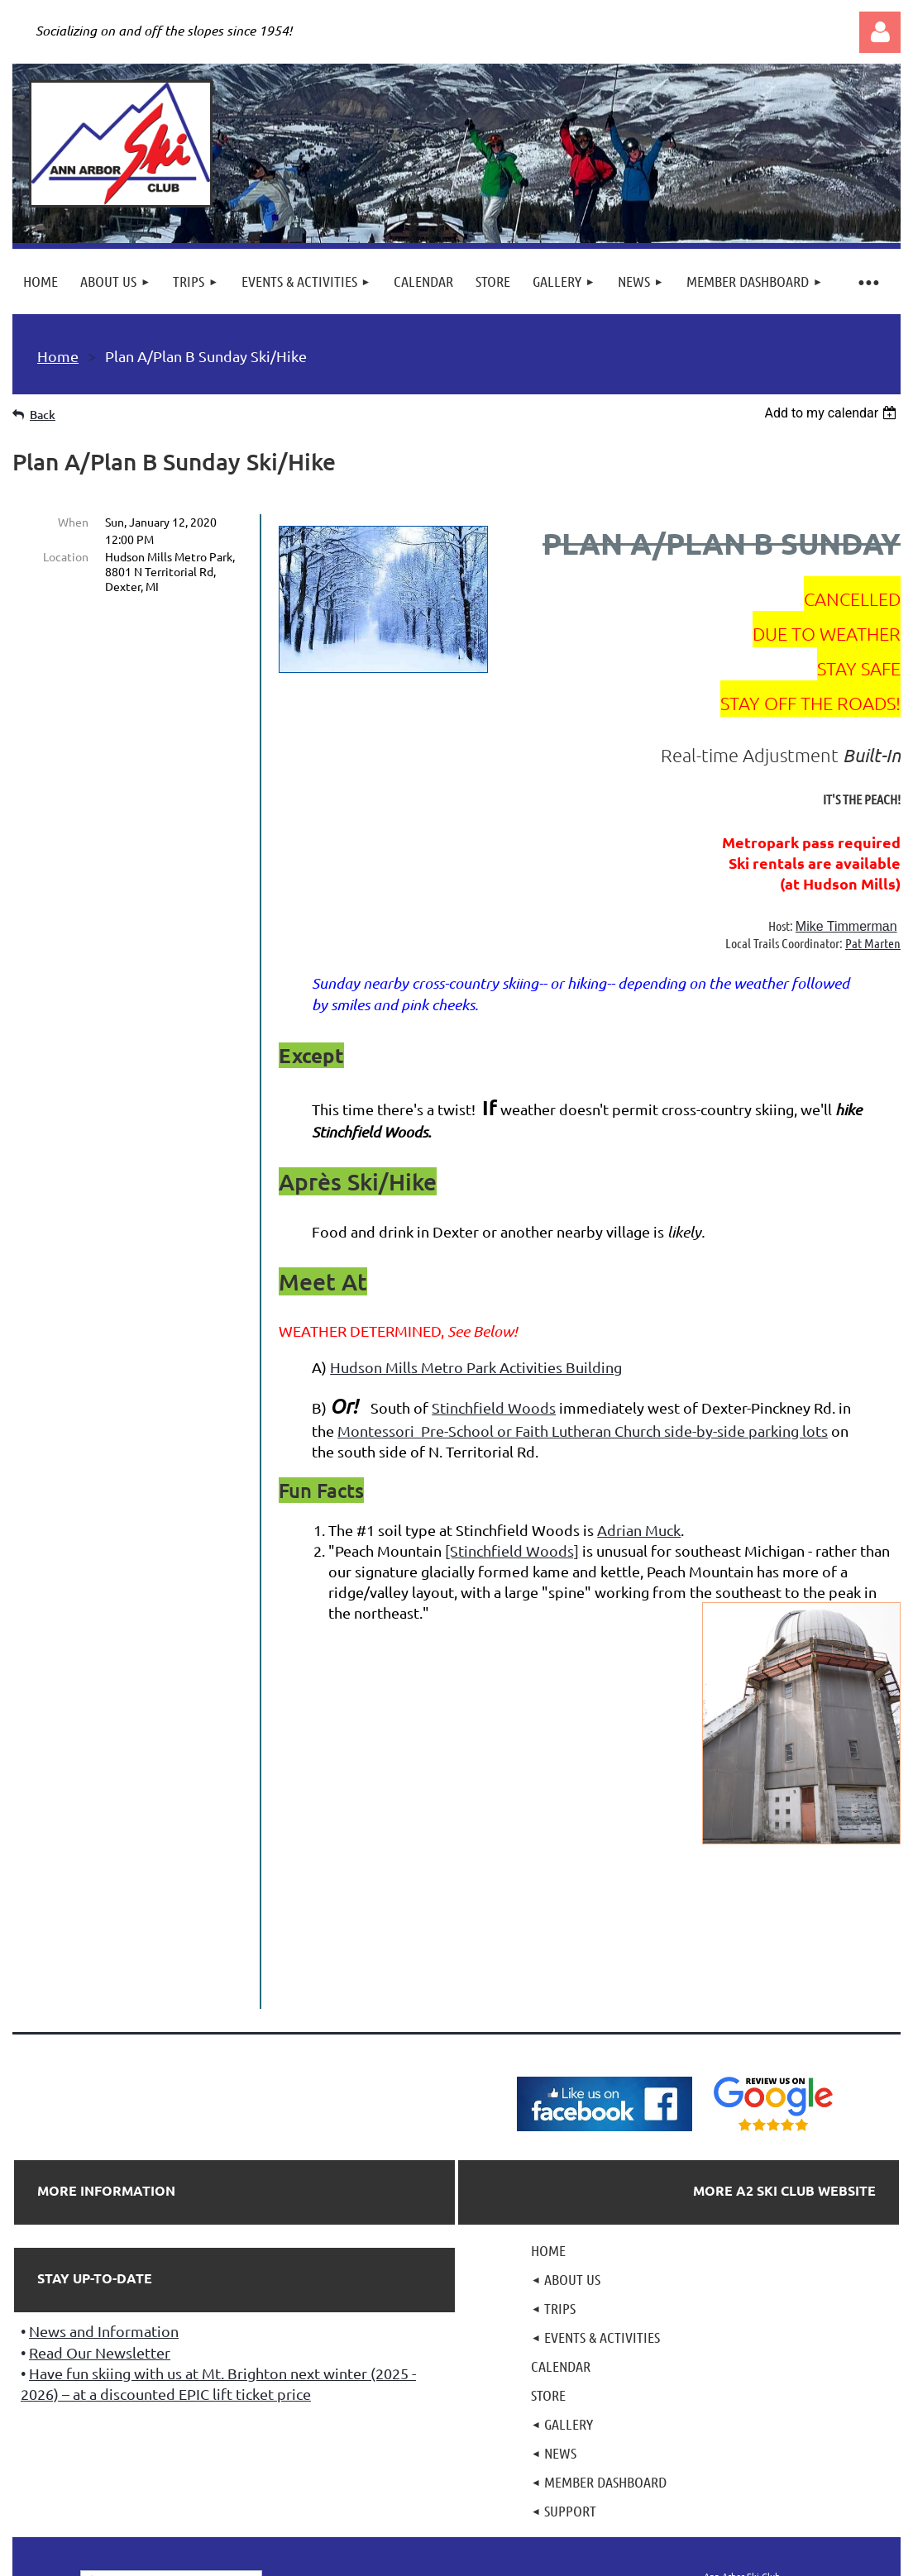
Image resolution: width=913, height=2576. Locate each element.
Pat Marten (873, 943)
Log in (880, 32)
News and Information (104, 2171)
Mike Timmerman (846, 926)
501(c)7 (455, 2468)
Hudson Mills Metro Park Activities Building (476, 1367)
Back (42, 414)
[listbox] (832, 413)
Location (65, 556)
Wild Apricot (703, 2560)
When (73, 521)
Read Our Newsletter (99, 2193)
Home (58, 356)
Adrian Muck (639, 1529)
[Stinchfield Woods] (512, 1550)
